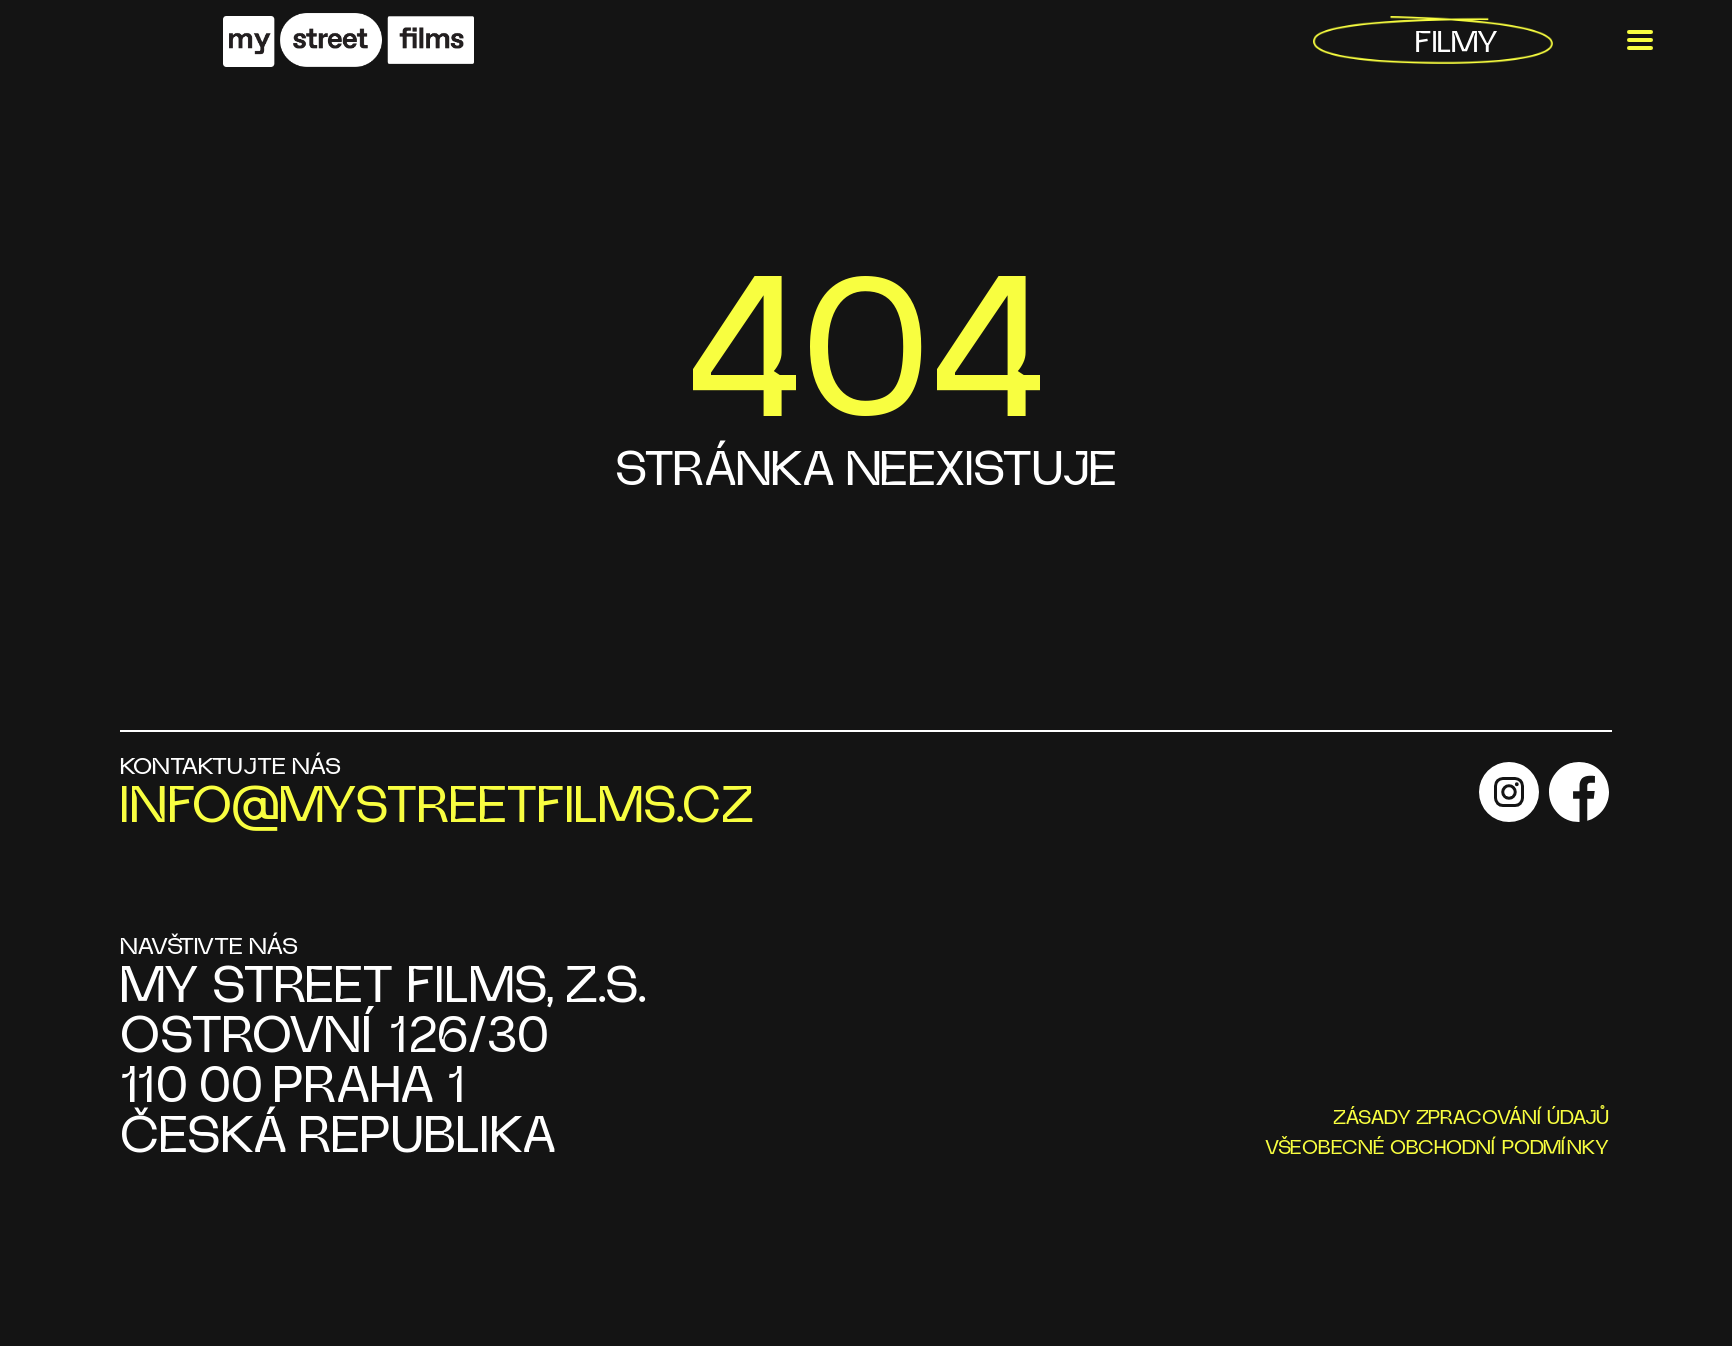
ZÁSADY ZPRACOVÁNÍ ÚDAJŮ (1471, 1118)
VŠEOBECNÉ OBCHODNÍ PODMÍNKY (1437, 1148)
